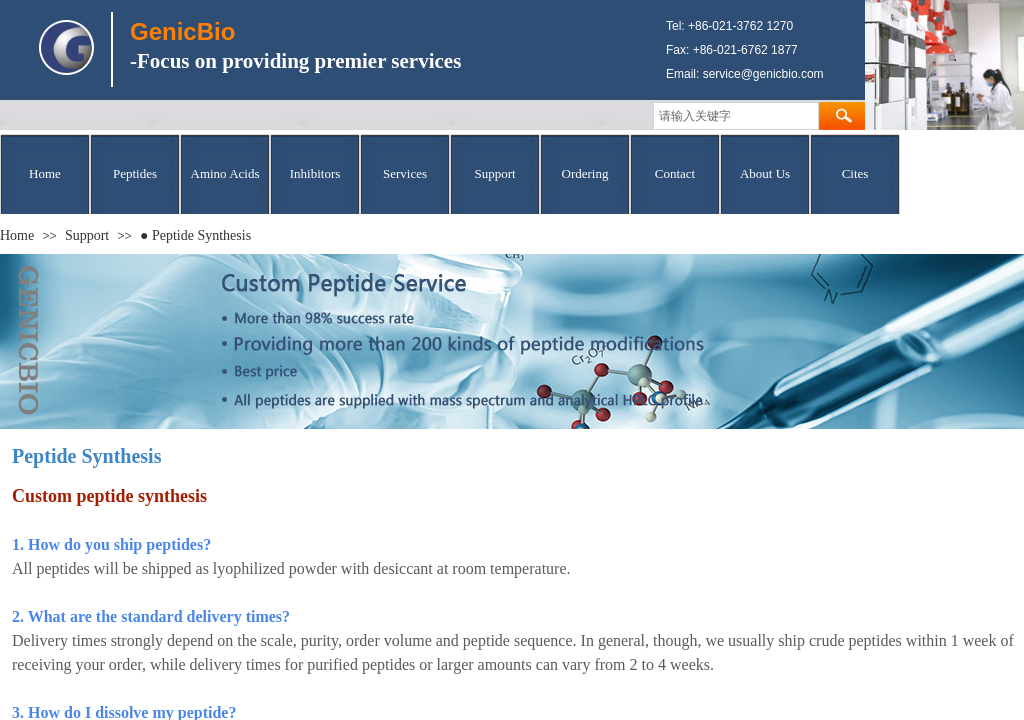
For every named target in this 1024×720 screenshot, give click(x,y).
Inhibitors (315, 173)
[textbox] (736, 116)
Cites (855, 173)
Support (494, 173)
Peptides (135, 173)
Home (45, 173)
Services (405, 173)
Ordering (585, 173)
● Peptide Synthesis (195, 235)
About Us (765, 173)
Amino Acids (225, 173)
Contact (675, 173)
